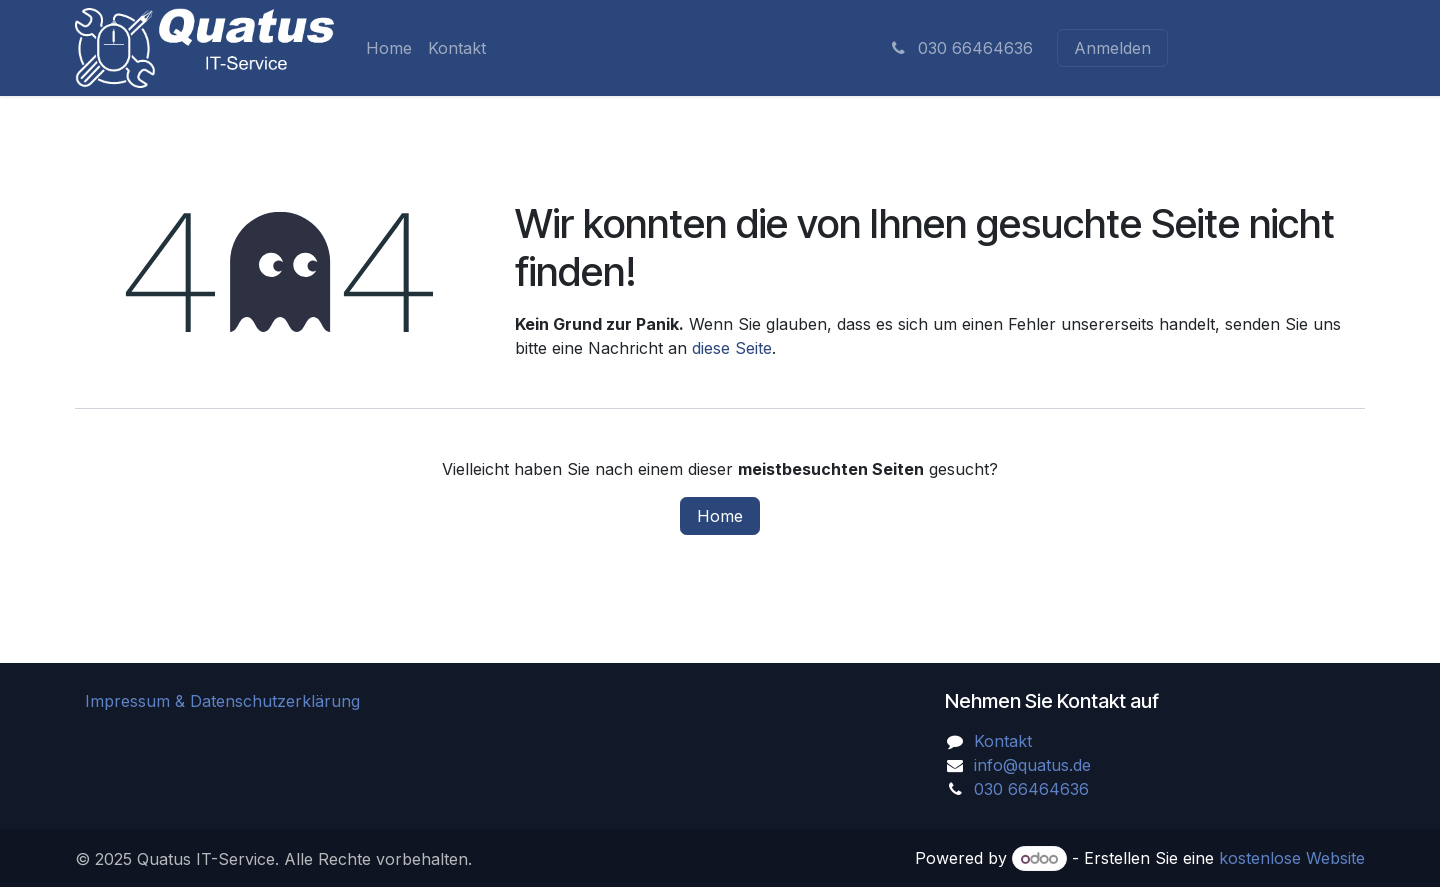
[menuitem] (389, 48)
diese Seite (732, 348)
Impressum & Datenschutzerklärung (222, 701)
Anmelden (1112, 48)
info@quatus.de (1032, 765)
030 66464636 (960, 48)
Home (720, 516)
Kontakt (1003, 741)
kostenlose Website (1292, 858)
